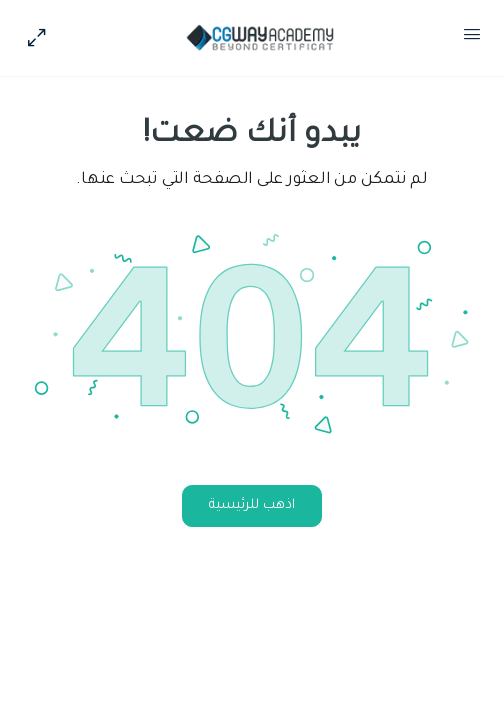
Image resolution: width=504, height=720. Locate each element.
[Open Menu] (472, 39)
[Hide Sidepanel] (42, 38)
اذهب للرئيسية (252, 505)
